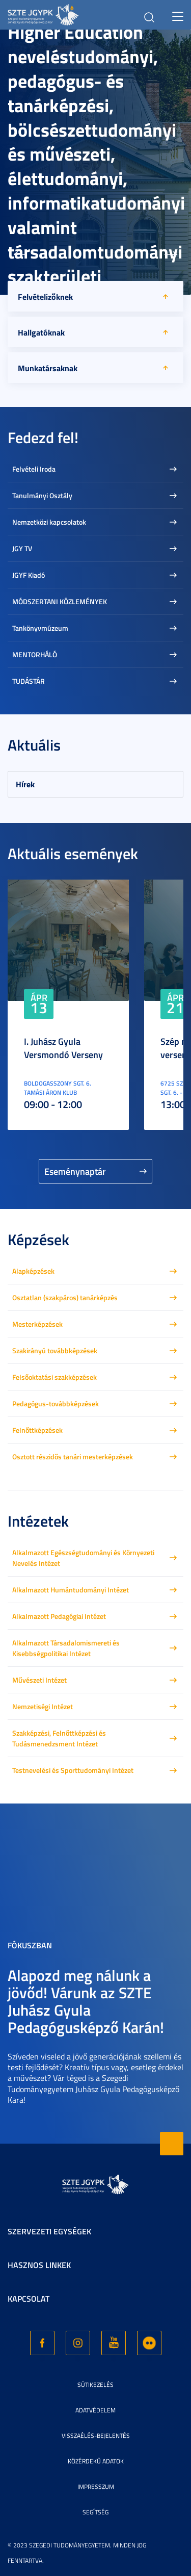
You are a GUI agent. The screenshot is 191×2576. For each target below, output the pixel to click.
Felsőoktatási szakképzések (54, 1377)
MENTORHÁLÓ (34, 654)
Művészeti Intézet (39, 1680)
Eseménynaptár (75, 1171)
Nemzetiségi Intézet (42, 1706)
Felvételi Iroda (34, 469)
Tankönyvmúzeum (40, 628)
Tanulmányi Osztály (42, 495)
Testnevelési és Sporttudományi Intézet (72, 1770)
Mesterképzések (37, 1324)
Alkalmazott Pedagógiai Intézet (59, 1616)
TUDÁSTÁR (28, 681)
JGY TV (22, 548)
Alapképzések (33, 1271)
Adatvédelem (95, 2410)
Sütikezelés (95, 2384)
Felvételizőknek (45, 296)
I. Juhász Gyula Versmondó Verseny (63, 1048)
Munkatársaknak (47, 368)
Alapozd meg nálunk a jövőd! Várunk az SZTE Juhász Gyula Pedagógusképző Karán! (86, 2001)
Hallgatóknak (41, 332)
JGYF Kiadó (28, 575)
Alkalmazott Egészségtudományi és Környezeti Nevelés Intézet (83, 1558)
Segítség (95, 2512)
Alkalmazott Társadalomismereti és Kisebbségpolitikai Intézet (66, 1648)
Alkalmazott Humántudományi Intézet (70, 1589)
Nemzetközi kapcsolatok (49, 522)
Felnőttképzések (37, 1430)
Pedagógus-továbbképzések (55, 1403)
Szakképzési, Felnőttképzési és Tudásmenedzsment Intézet (59, 1738)
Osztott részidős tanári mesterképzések (72, 1456)
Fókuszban (30, 1945)
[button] (20, 254)
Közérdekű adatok (96, 2461)
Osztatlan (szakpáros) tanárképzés (65, 1297)
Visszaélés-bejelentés (96, 2435)
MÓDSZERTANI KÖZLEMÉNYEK (59, 601)
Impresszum (95, 2486)
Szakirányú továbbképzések (54, 1350)
